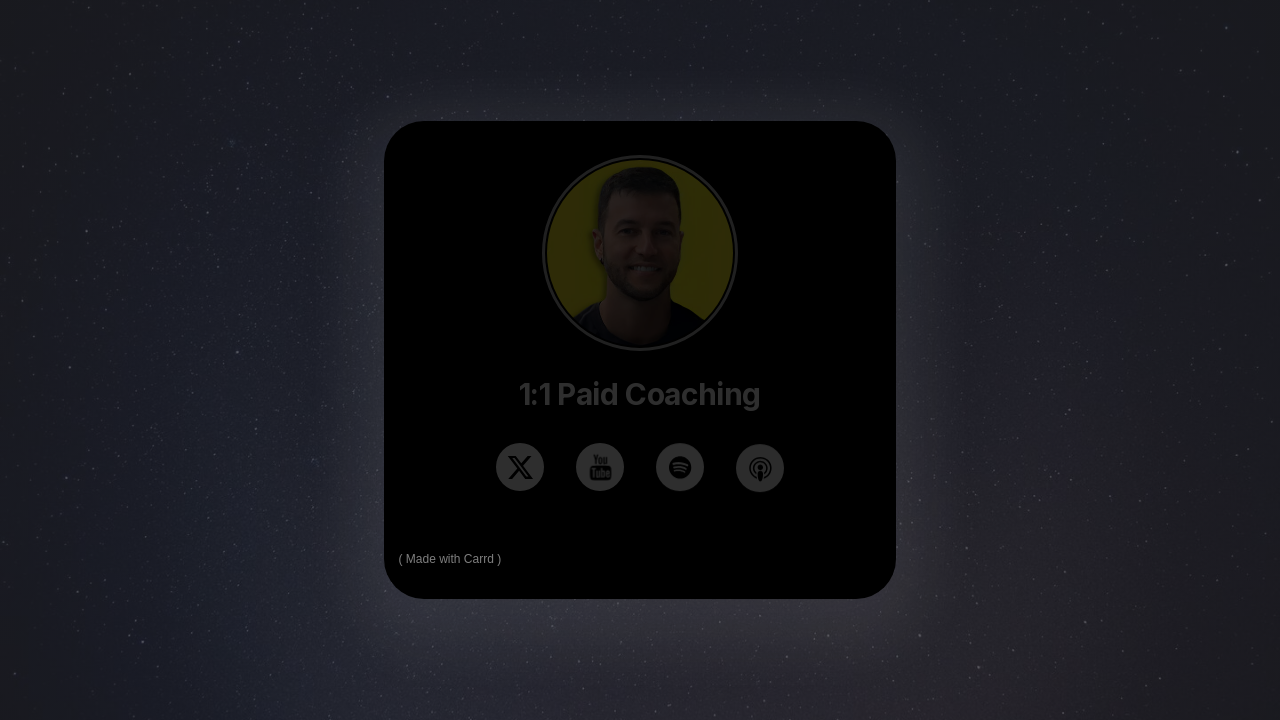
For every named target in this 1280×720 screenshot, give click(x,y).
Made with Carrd (450, 559)
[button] (520, 467)
